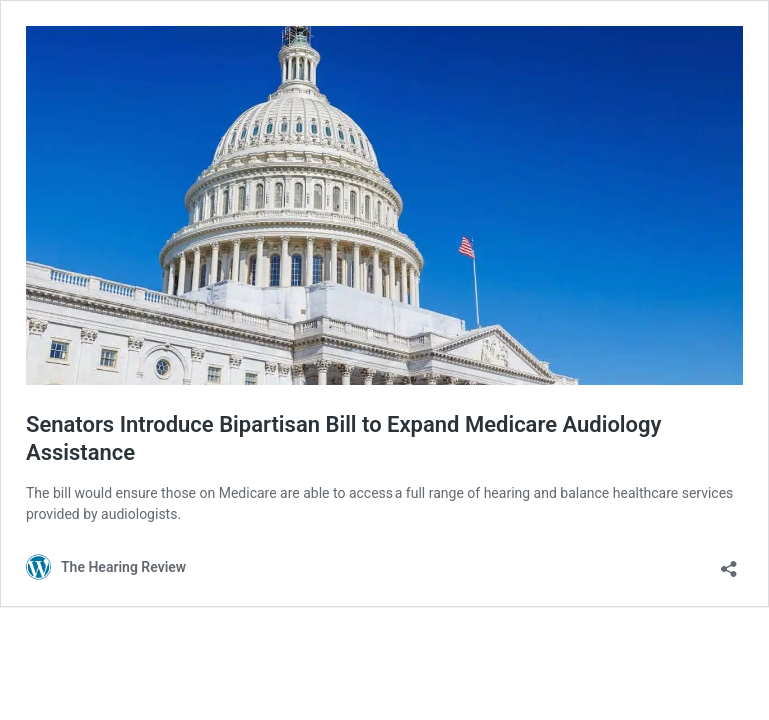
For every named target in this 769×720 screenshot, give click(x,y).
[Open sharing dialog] (729, 562)
